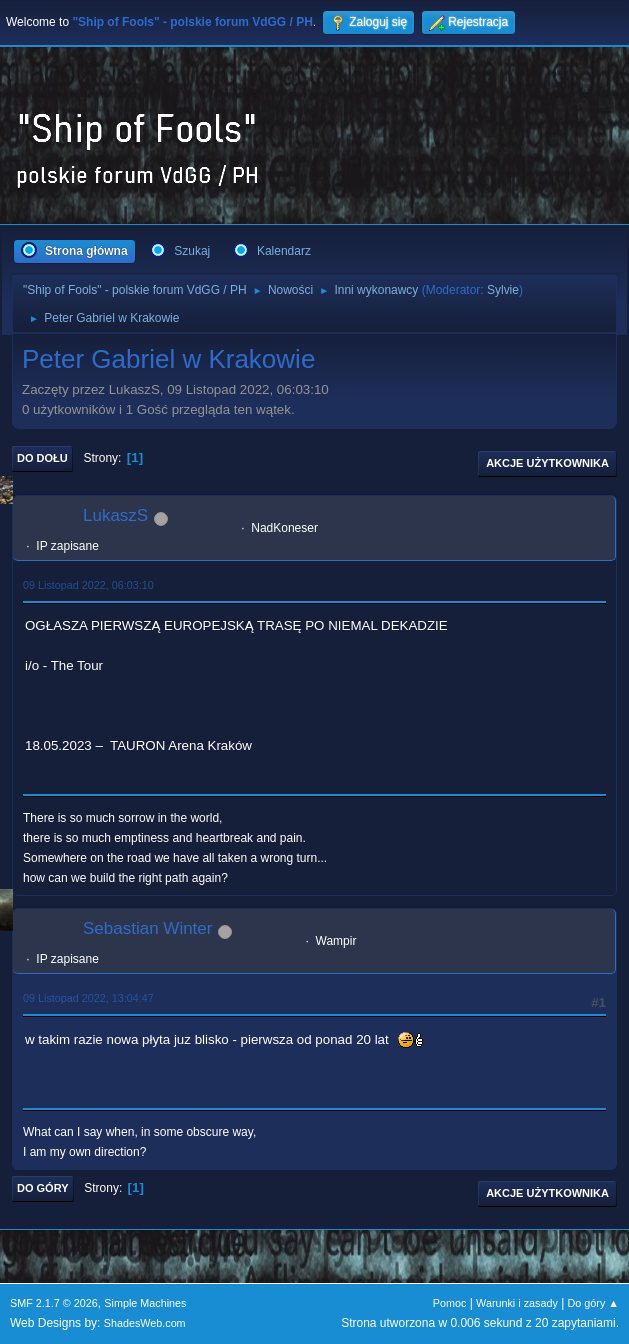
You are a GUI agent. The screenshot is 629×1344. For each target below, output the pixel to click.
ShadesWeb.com (145, 1323)
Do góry (43, 1188)
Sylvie (503, 290)
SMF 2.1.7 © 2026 (54, 1303)
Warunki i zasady (517, 1303)
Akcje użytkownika (547, 463)
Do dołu (42, 458)
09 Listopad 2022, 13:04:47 (88, 998)
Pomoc (450, 1303)
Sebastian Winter (147, 928)
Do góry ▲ (593, 1303)
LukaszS (115, 515)
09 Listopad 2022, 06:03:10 (88, 585)
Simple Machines (145, 1303)
